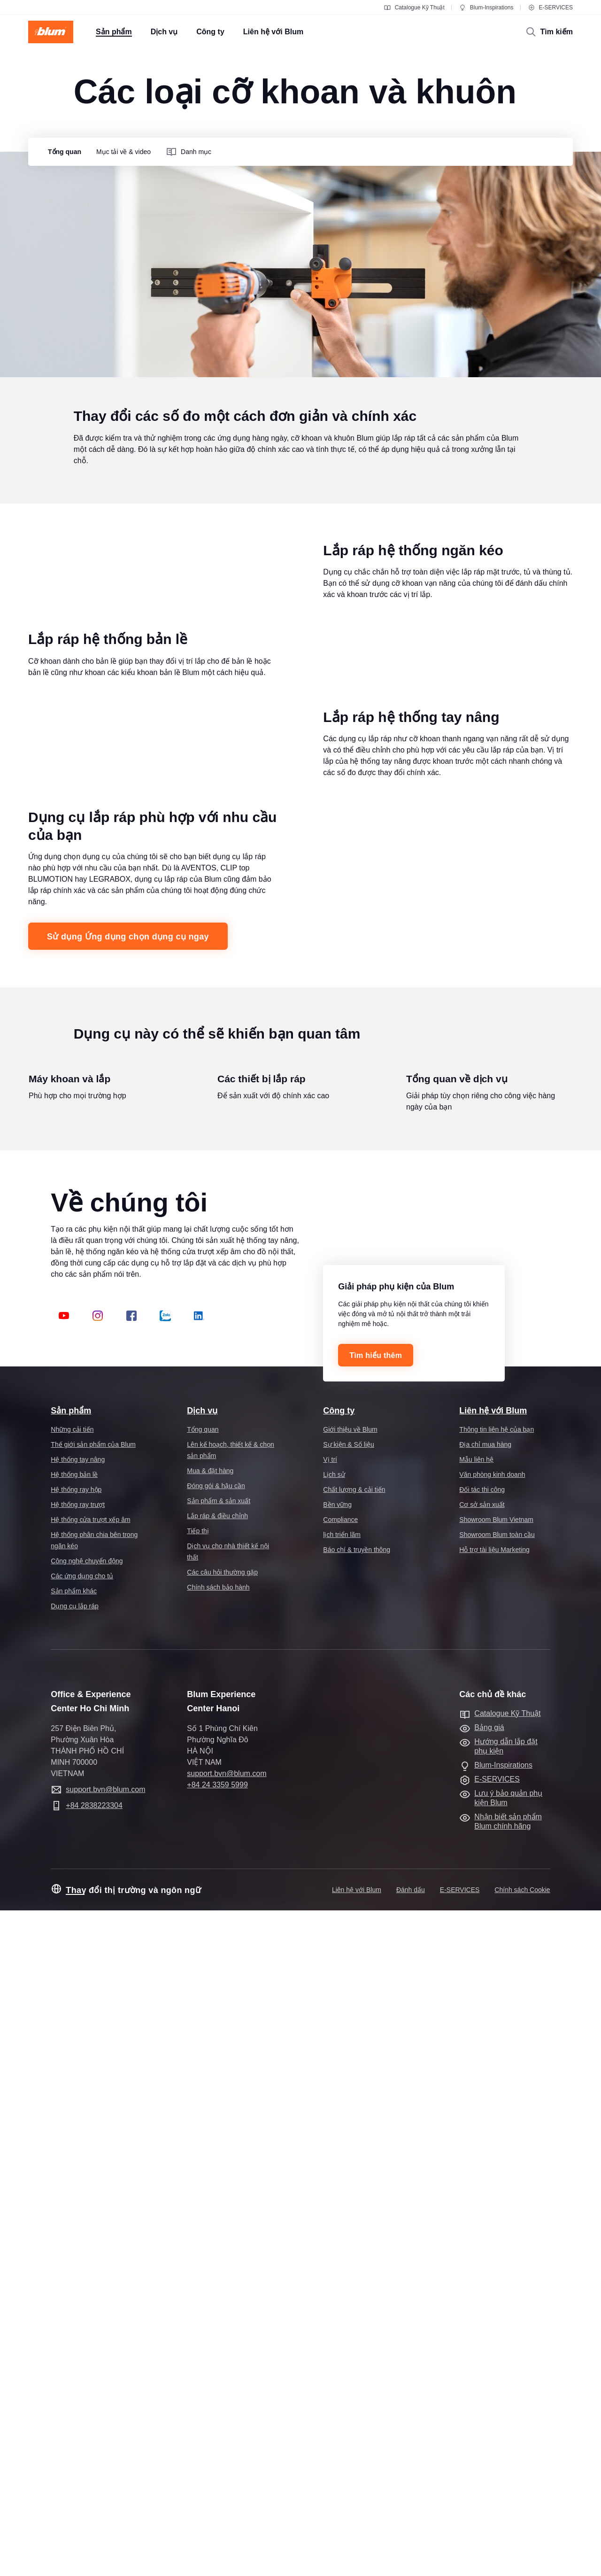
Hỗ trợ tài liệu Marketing (494, 2215)
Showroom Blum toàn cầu (497, 2200)
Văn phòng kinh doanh (492, 2140)
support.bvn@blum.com (105, 2455)
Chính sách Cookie (522, 2555)
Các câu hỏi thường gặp (222, 2238)
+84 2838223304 (94, 2471)
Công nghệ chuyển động (87, 2226)
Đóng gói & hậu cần (216, 2151)
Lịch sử (334, 2140)
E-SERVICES (550, 7)
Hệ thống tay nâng (78, 2125)
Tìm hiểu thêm (375, 2021)
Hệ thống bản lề (74, 2140)
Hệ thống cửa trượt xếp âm (90, 2185)
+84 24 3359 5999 (217, 2450)
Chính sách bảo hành (218, 2253)
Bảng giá (489, 2393)
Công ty (338, 2076)
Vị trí (330, 2125)
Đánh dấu (410, 2555)
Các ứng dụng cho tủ (82, 2241)
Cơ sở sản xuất (481, 2170)
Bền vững (337, 2170)
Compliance (340, 2185)
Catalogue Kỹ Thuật (414, 7)
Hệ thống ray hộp (76, 2155)
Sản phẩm (71, 2076)
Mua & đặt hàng (210, 2136)
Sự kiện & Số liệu (348, 2110)
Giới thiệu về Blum (350, 2095)
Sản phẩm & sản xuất (218, 2166)
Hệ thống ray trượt (78, 2170)
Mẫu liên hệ (476, 2125)
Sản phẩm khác (74, 2256)
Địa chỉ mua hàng (485, 2110)
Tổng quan (202, 2095)
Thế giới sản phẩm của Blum (93, 2110)
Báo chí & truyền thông (356, 2215)
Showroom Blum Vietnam (496, 2185)
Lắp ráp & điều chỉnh (217, 2181)
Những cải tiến (72, 2095)
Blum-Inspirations (486, 7)
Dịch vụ (202, 2076)
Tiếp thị (198, 2196)
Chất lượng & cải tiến (354, 2155)
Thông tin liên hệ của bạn (496, 2095)
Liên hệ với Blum (493, 2076)
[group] (62, 151)
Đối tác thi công (482, 2155)
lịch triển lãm (342, 2200)
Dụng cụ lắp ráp (74, 2271)
